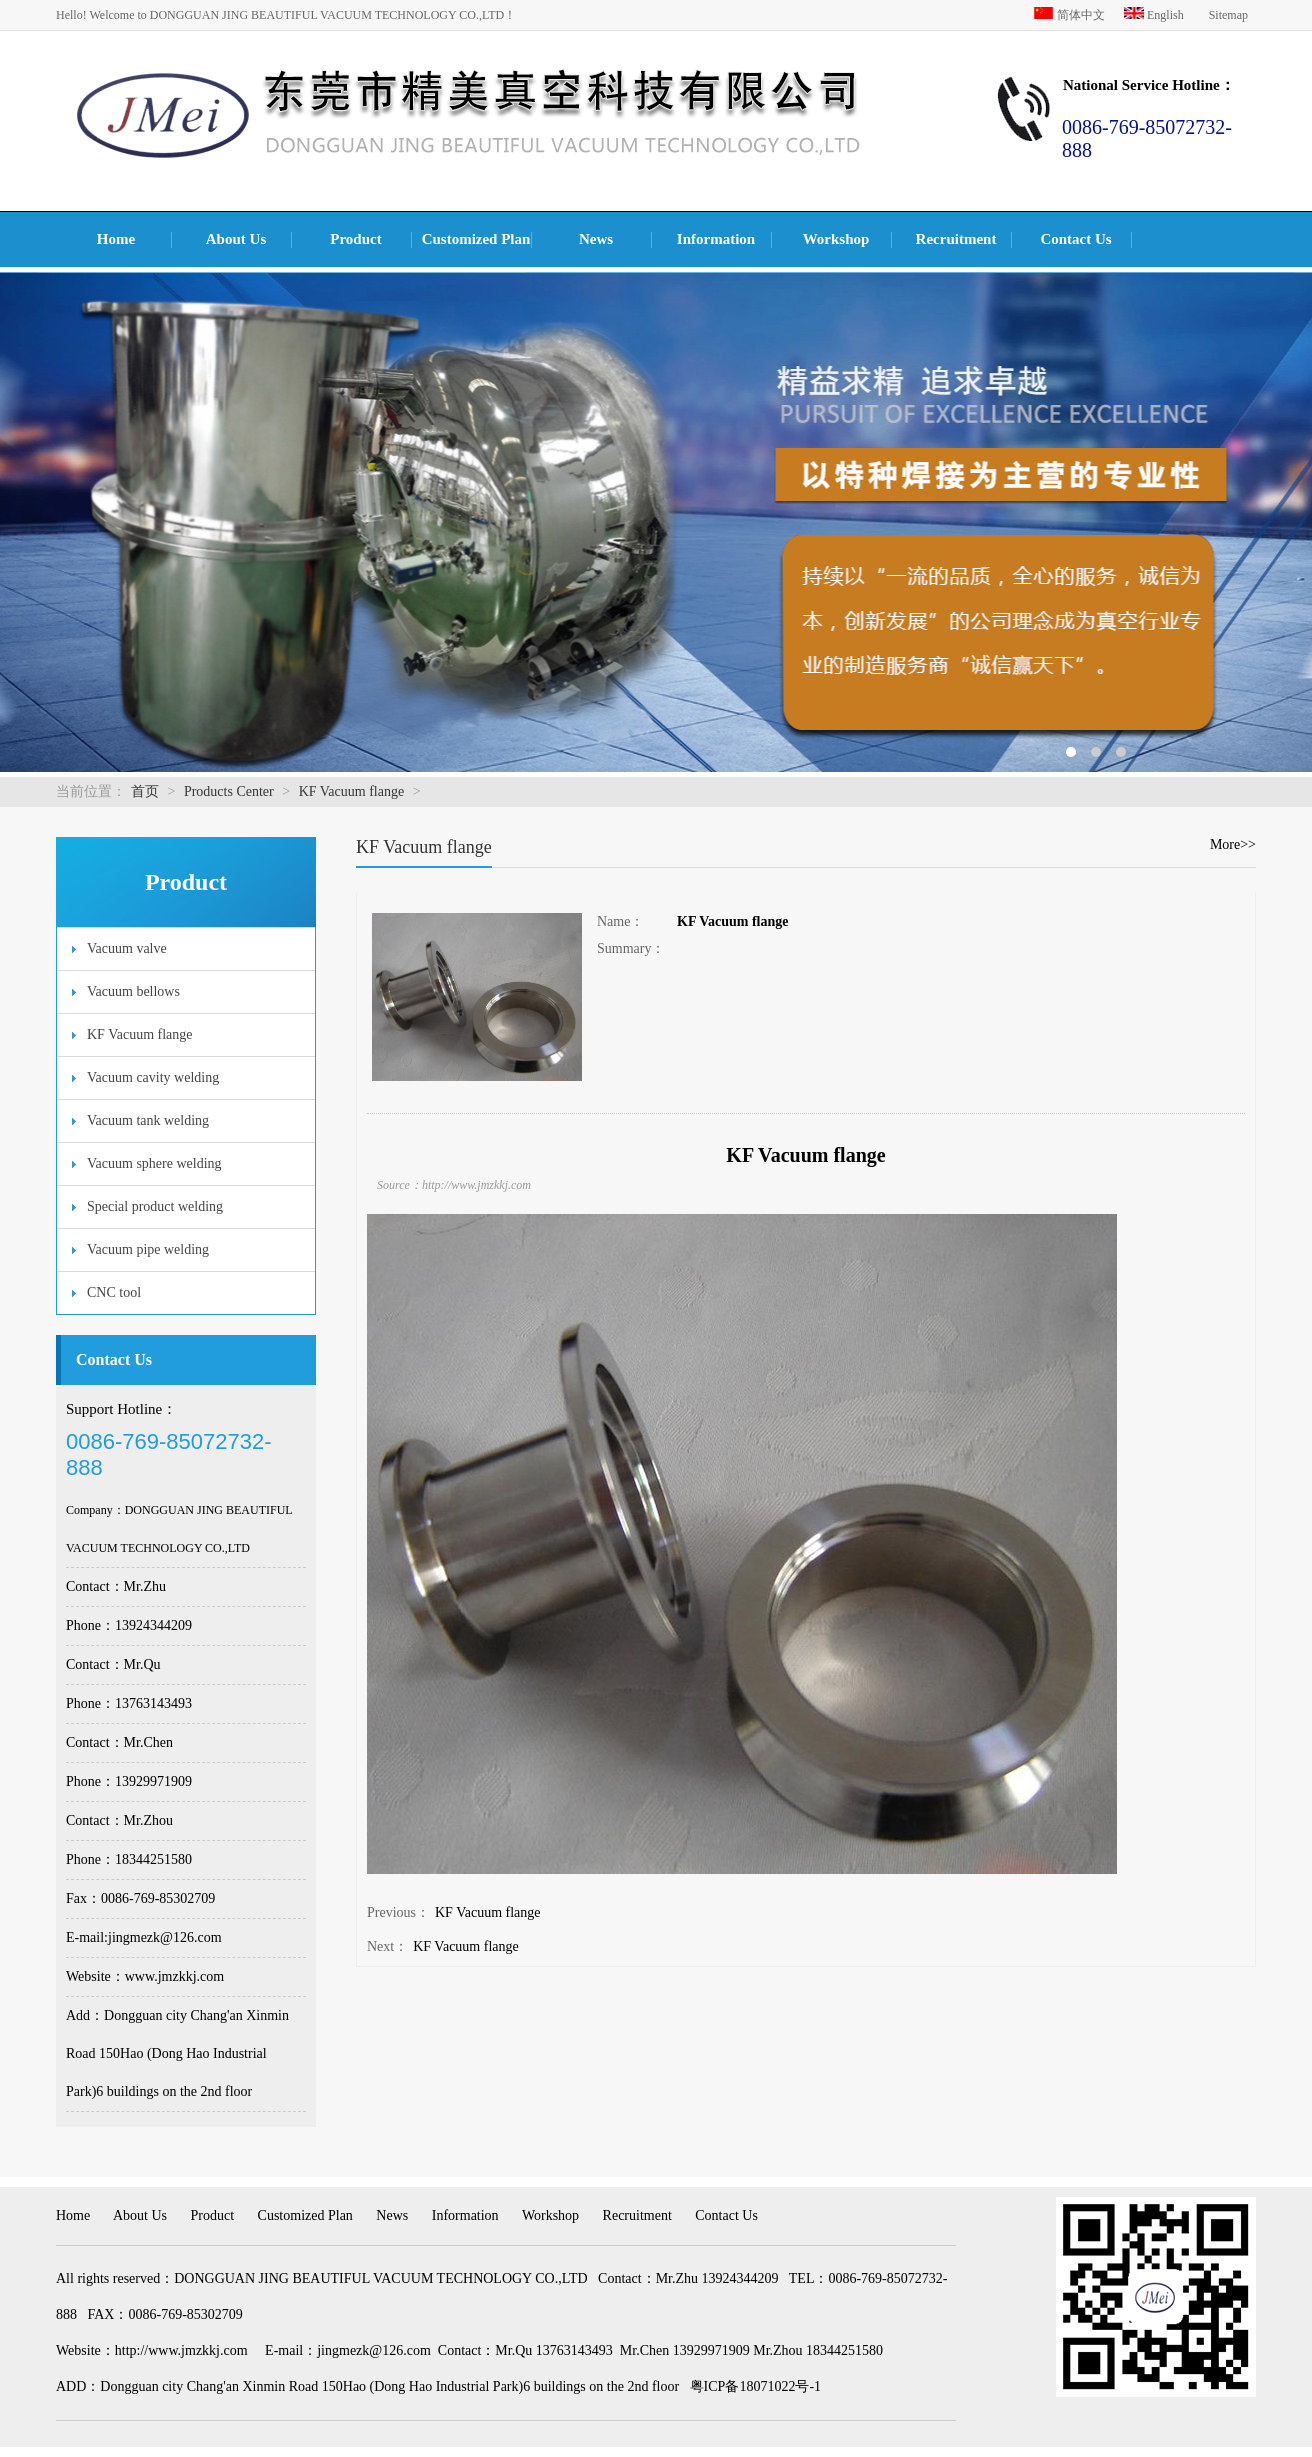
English (1155, 15)
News (596, 239)
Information (716, 239)
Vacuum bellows (133, 991)
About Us (236, 239)
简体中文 (1071, 15)
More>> (1233, 844)
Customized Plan (476, 239)
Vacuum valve (127, 948)
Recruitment (956, 239)
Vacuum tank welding (148, 1120)
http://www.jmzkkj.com (181, 2350)
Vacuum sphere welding (154, 1163)
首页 (145, 791)
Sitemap (1228, 15)
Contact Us (1075, 239)
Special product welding (155, 1206)
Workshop (836, 239)
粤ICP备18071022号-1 (755, 2386)
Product (355, 239)
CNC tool (114, 1292)
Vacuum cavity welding (153, 1077)
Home (116, 239)
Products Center (229, 791)
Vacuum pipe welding (148, 1249)
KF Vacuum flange (352, 791)
